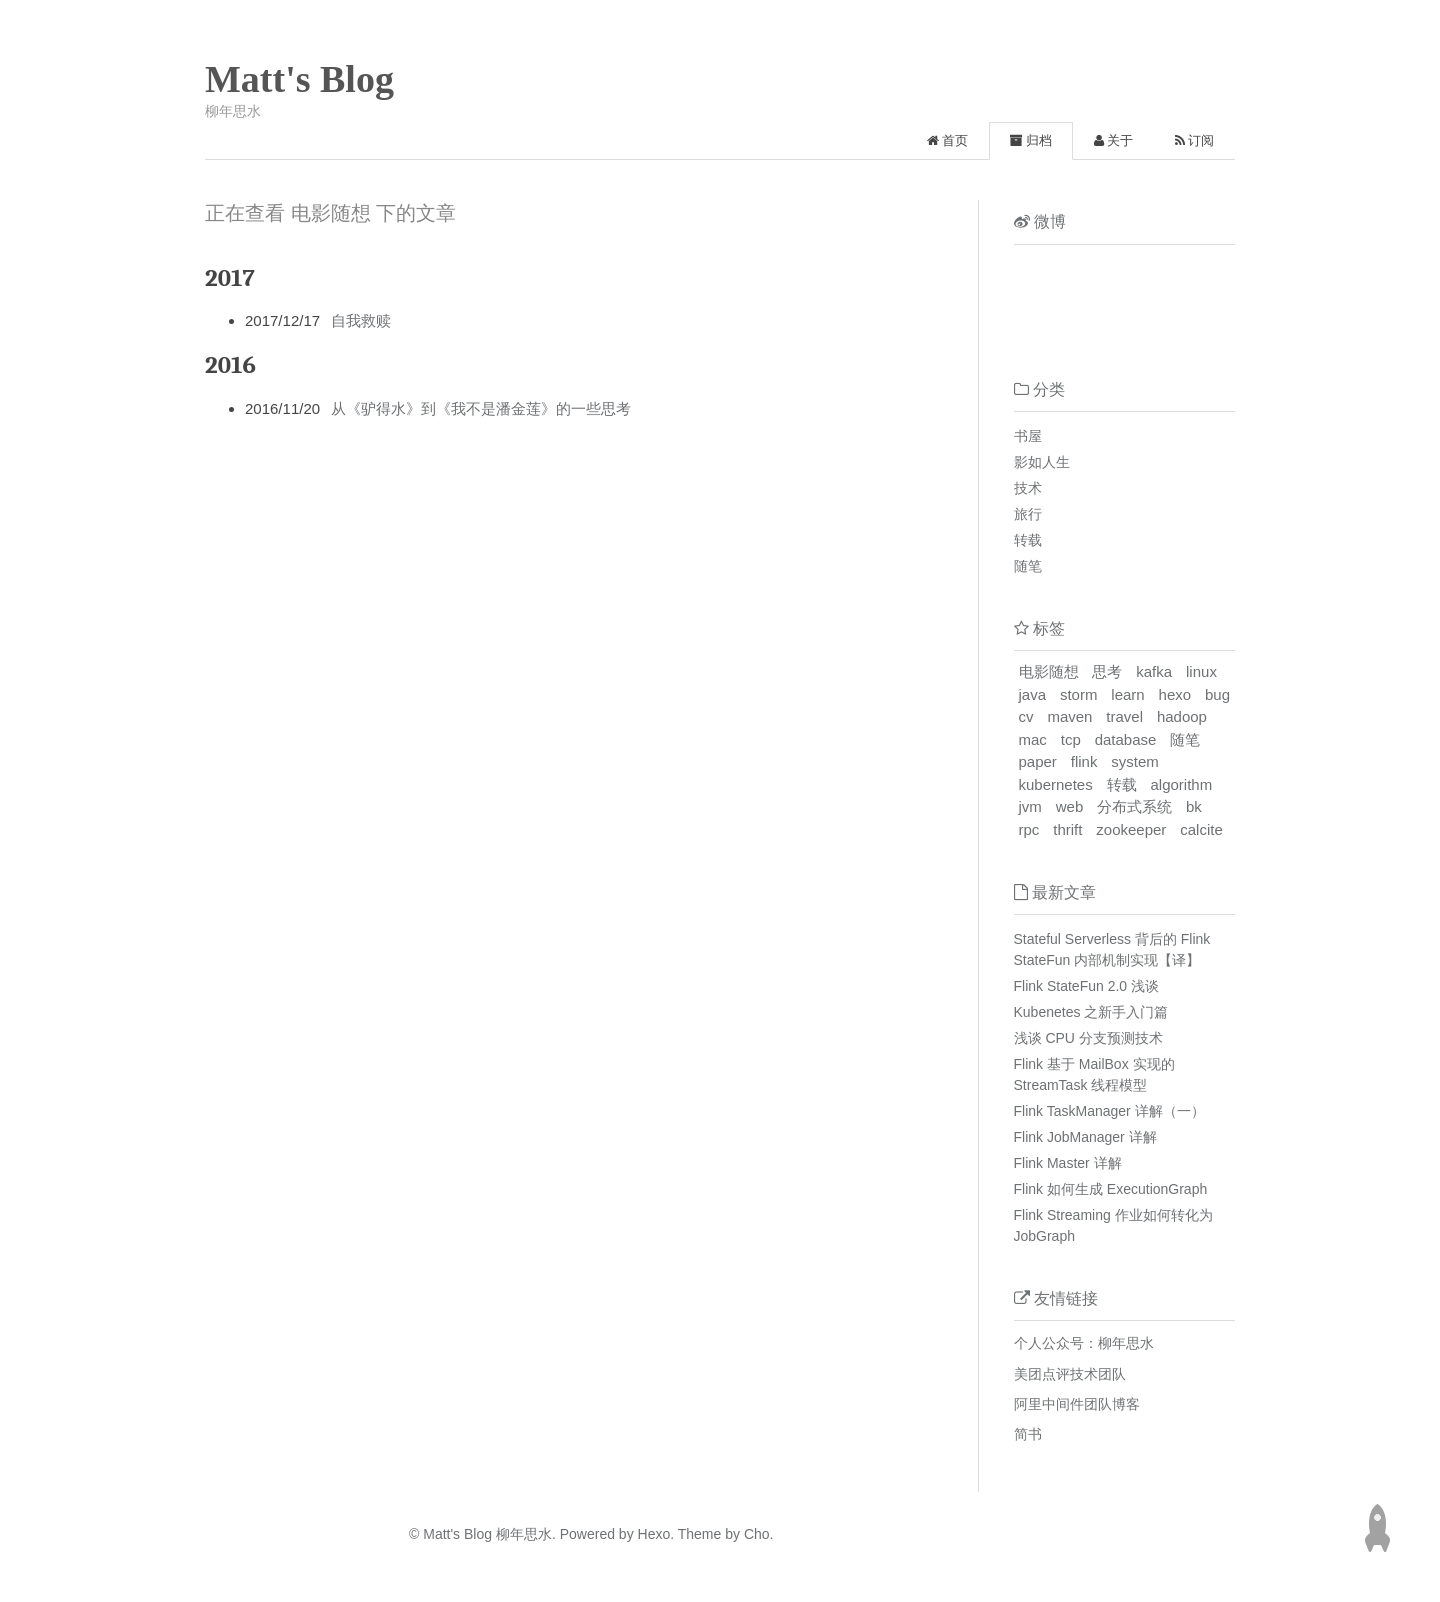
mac (1033, 739)
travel (1124, 716)
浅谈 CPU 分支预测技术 (1088, 1038)
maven (1069, 716)
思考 (1107, 671)
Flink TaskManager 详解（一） (1109, 1111)
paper (1038, 761)
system (1135, 761)
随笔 (1028, 566)
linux (1201, 671)
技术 (1028, 488)
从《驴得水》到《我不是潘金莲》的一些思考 (481, 408)
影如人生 (1042, 462)
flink (1084, 761)
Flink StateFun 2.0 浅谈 (1087, 986)
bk (1194, 806)
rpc (1029, 829)
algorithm (1182, 784)
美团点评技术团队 (1070, 1374)
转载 (1028, 540)
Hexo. (654, 1534)
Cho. (756, 1534)
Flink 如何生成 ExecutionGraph (1111, 1189)
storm (1079, 694)
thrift (1067, 829)
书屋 (1028, 436)
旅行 (1028, 514)
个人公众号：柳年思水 (1084, 1343)
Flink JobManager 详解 (1085, 1137)
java (1033, 694)
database (1126, 739)
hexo (1175, 694)
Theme (697, 1534)
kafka (1154, 671)
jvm (1030, 806)
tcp (1071, 739)
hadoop (1182, 716)
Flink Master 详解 (1068, 1163)
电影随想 (1049, 671)
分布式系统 (1134, 806)
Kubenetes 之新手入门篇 (1091, 1012)
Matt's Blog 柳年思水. (489, 1534)
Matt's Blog (299, 79)
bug (1217, 694)
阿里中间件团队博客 (1077, 1404)
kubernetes (1056, 784)
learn (1127, 694)
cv (1026, 716)
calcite (1201, 829)
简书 (1028, 1434)
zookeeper (1131, 829)
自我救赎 (361, 320)
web (1070, 806)
